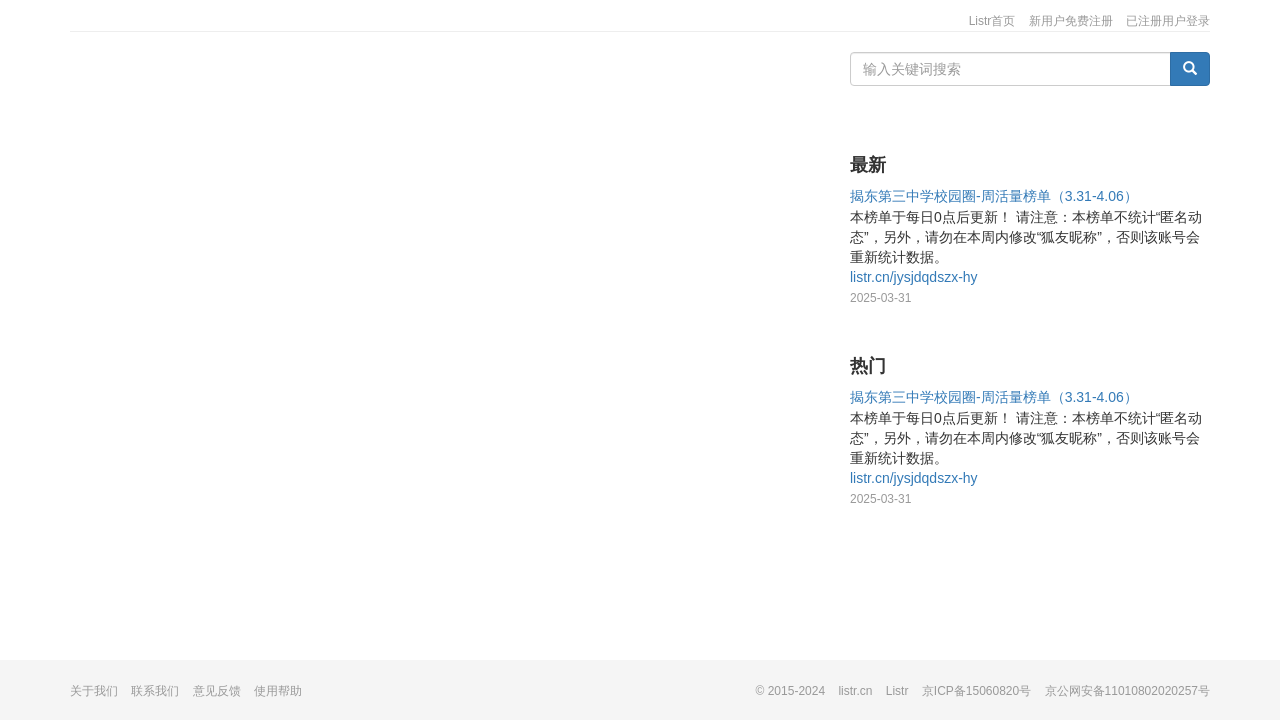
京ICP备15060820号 (976, 691)
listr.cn (855, 691)
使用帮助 (278, 691)
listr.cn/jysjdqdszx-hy (914, 277)
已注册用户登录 (1168, 21)
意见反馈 (217, 691)
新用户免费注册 (1071, 21)
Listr (897, 691)
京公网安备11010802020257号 (1127, 691)
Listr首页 (992, 21)
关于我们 (94, 691)
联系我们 (155, 691)
